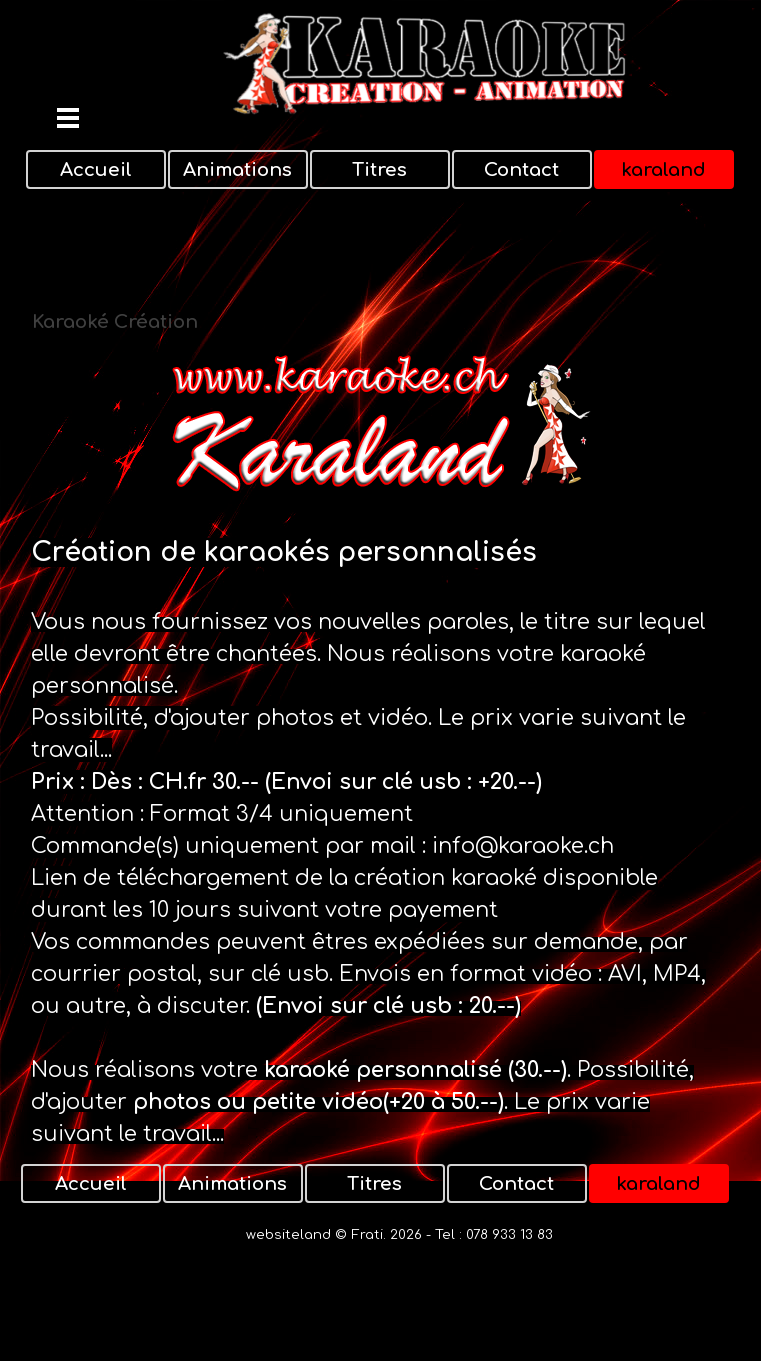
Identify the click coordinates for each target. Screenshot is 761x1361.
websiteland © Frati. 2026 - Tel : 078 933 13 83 (399, 1234)
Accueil (96, 170)
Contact (521, 170)
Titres (379, 170)
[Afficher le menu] (68, 117)
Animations (237, 170)
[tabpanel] (381, 841)
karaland (663, 170)
